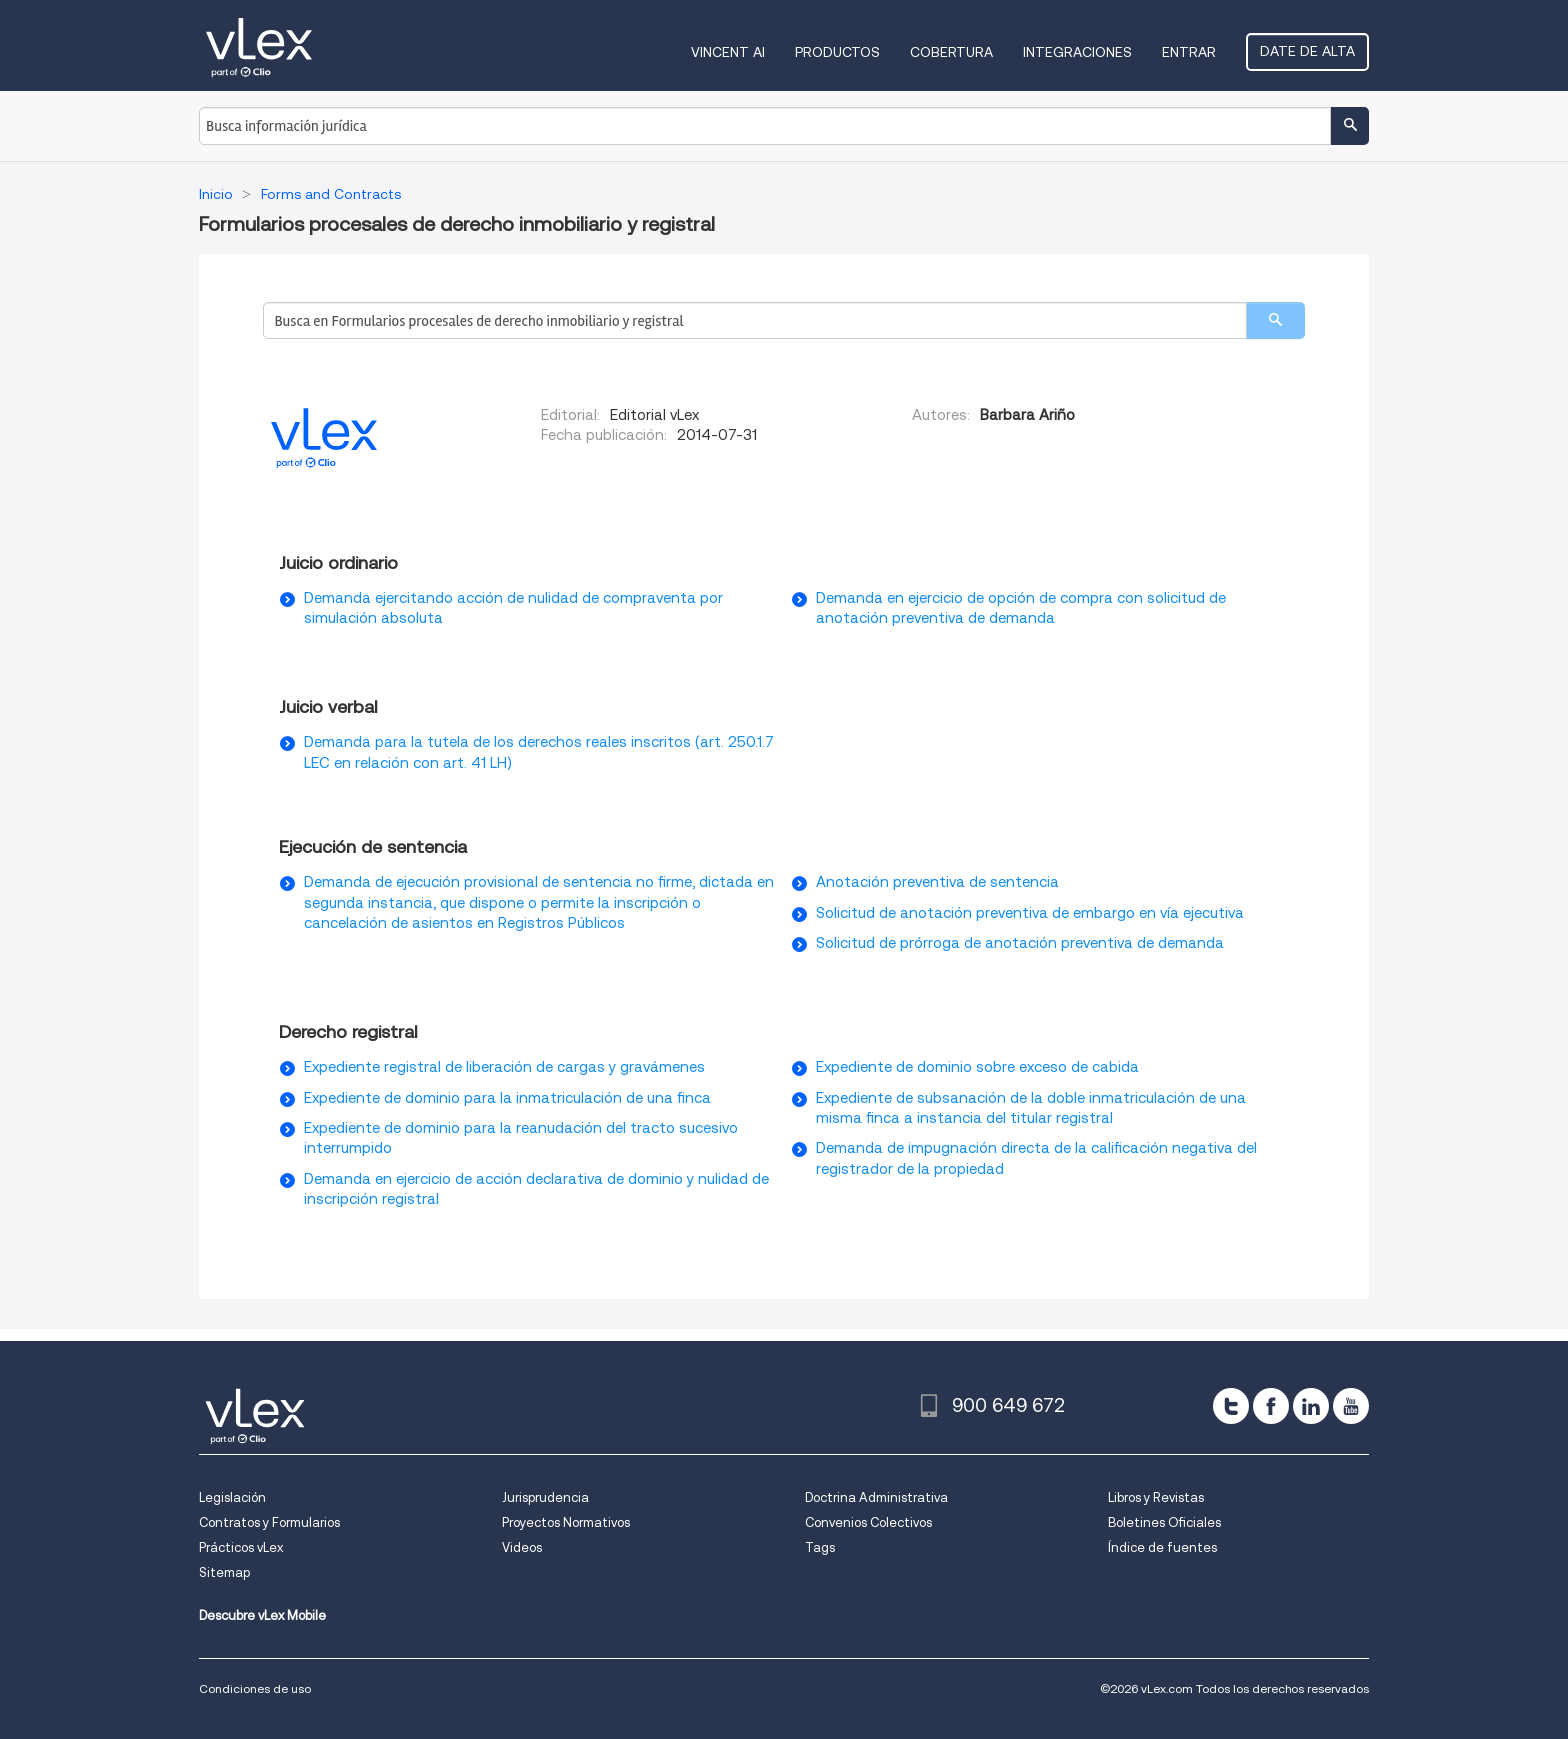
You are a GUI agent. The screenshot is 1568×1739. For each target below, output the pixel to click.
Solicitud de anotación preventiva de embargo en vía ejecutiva (1030, 913)
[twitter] (1231, 1406)
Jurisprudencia (545, 1497)
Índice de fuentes (1162, 1547)
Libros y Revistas (1156, 1497)
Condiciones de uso (255, 1688)
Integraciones (1077, 52)
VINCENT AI (728, 52)
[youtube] (1351, 1406)
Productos (837, 52)
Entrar (1189, 52)
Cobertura (951, 52)
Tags (820, 1547)
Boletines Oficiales (1164, 1522)
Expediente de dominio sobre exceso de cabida (977, 1067)
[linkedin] (1311, 1406)
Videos (522, 1547)
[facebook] (1271, 1406)
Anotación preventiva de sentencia (937, 882)
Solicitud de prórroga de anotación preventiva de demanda (1020, 943)
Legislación (232, 1497)
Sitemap (224, 1572)
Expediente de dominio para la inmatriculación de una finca (507, 1098)
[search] (1275, 320)
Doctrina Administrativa (876, 1497)
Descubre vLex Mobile (262, 1615)
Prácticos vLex (241, 1547)
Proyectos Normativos (566, 1522)
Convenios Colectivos (868, 1522)
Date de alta (1307, 51)
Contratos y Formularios (269, 1522)
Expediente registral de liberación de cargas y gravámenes (504, 1067)
